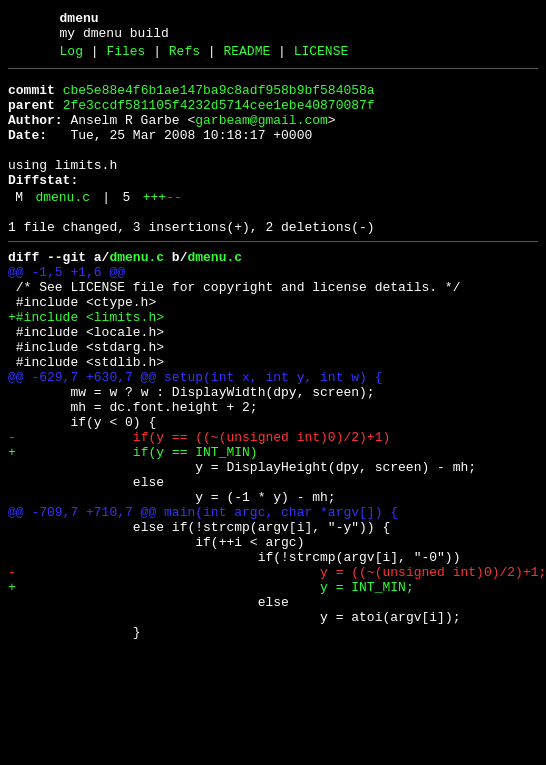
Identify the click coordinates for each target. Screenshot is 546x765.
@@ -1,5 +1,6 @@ (66, 311)
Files (125, 57)
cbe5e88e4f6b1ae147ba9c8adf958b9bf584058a (219, 99)
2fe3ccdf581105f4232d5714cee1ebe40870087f (219, 117)
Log (71, 57)
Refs (184, 57)
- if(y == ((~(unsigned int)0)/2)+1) (199, 509)
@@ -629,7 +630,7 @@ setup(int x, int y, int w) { (195, 437)
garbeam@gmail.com (261, 135)
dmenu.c (62, 227)
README (246, 57)
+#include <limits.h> (86, 365)
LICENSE (321, 57)
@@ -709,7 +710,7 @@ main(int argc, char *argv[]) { (203, 599)
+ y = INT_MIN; (211, 689)
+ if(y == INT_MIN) (133, 527)
